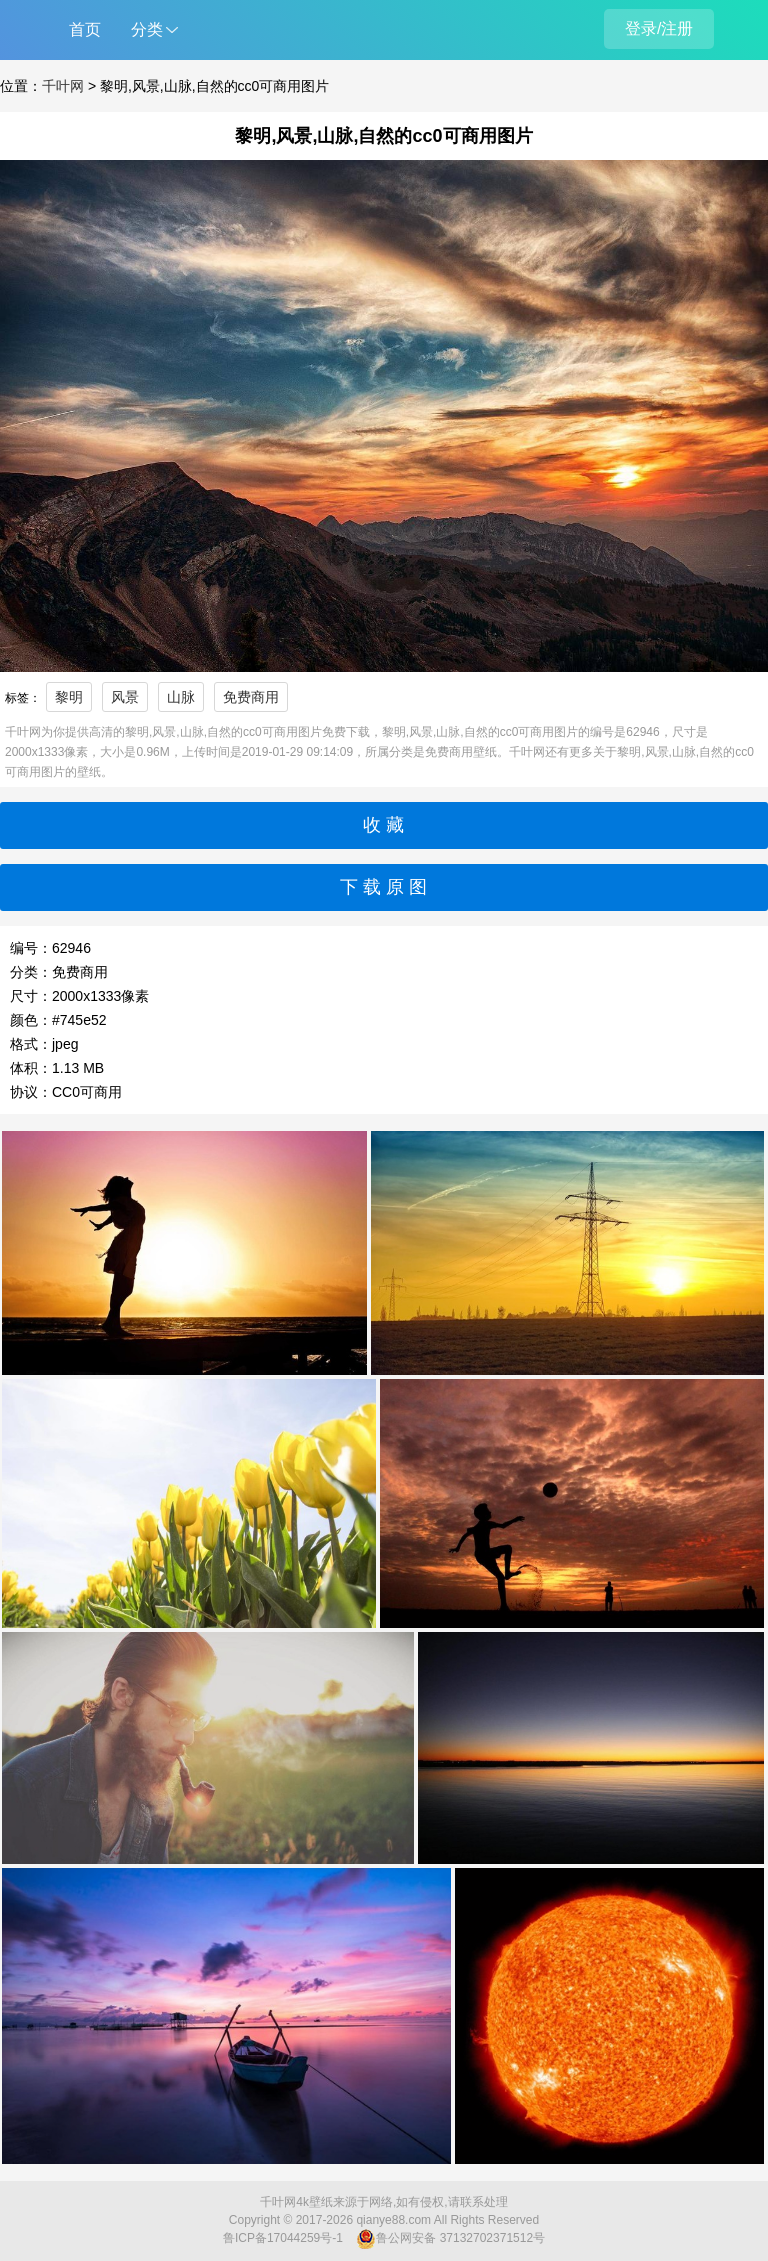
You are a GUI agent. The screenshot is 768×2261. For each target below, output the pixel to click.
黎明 (69, 697)
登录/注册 (659, 28)
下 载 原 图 (383, 887)
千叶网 (63, 86)
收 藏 (383, 825)
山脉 (181, 697)
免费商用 (251, 697)
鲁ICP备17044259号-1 (283, 2238)
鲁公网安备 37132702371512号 (450, 2239)
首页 (85, 29)
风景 (125, 697)
